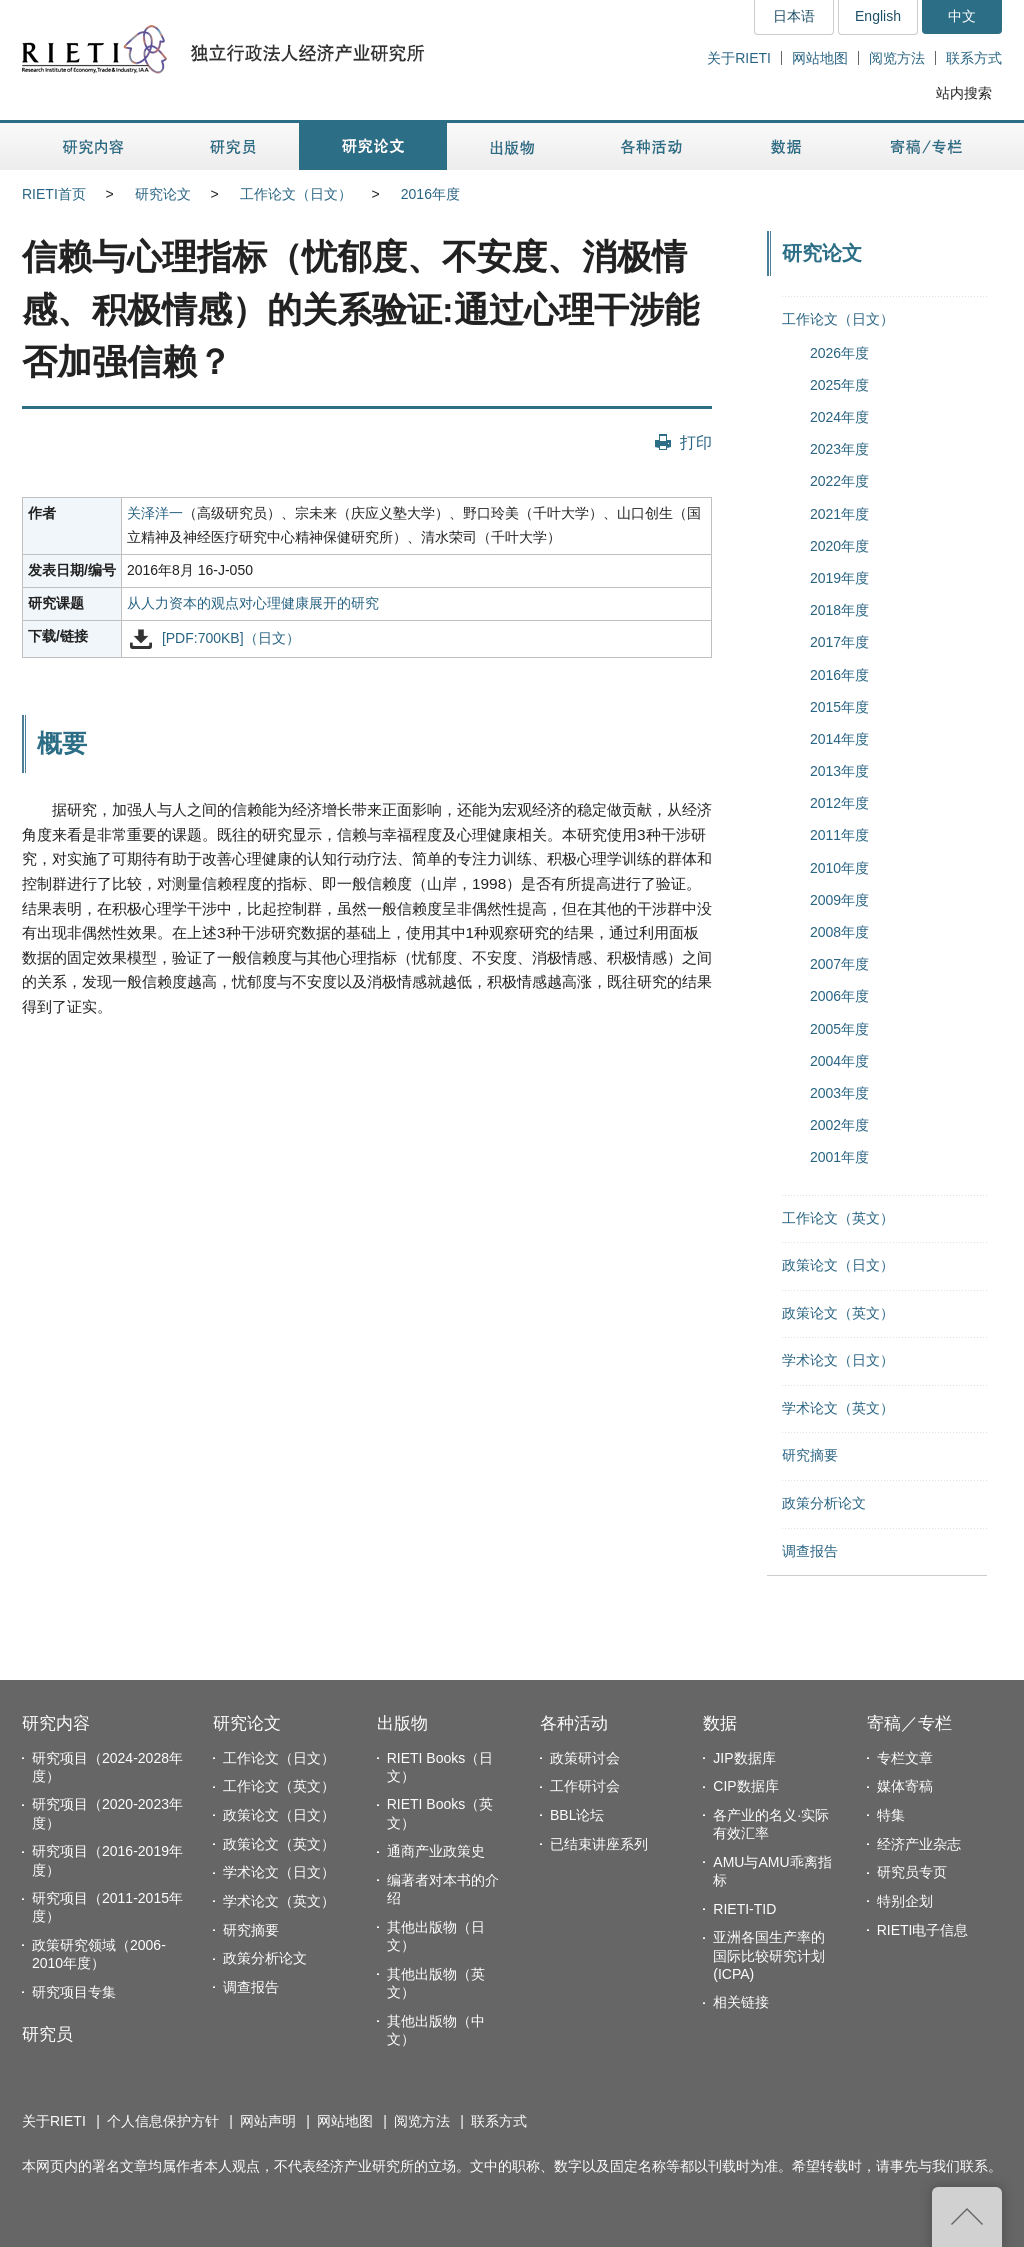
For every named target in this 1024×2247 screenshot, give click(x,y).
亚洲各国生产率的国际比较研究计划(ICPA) (769, 1955)
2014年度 (839, 739)
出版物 (402, 1723)
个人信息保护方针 (163, 2121)
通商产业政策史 (436, 1851)
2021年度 (839, 514)
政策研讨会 (585, 1758)
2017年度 (839, 642)
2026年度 (839, 353)
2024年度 (839, 417)
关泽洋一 (155, 513)
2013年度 (839, 771)
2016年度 (430, 194)
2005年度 (839, 1029)
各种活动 (574, 1723)
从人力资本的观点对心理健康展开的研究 (253, 603)
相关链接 (741, 2002)
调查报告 (810, 1551)
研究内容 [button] (94, 146)
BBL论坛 (577, 1815)
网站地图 (820, 58)
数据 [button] (788, 146)
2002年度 (839, 1125)
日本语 (794, 16)
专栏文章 (905, 1758)
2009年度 (839, 900)
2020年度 (839, 546)
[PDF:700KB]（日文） (231, 638)
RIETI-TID (744, 1909)
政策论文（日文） (838, 1265)
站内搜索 (964, 93)
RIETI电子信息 (923, 1930)
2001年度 (839, 1157)
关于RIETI (739, 58)
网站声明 (268, 2121)
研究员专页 (912, 1872)
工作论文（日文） (296, 194)
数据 (720, 1723)
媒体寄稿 (905, 1786)
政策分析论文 (824, 1503)
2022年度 (839, 481)
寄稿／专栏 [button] (926, 146)
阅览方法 (897, 58)
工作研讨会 (585, 1786)
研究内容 (56, 1723)
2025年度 (839, 385)
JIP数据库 (744, 1758)
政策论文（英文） (838, 1313)
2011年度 (839, 835)
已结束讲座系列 (599, 1844)
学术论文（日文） (838, 1360)
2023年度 (839, 449)
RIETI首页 (54, 194)
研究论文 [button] (373, 146)
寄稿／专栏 (909, 1723)
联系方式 (974, 58)
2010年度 (839, 868)
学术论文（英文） (838, 1408)
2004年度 (839, 1061)
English (878, 16)
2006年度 (839, 996)
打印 (696, 442)
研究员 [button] (233, 146)
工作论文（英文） (838, 1218)
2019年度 (839, 578)
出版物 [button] (512, 146)
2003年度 (839, 1093)
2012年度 (839, 803)
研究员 (47, 2034)
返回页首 (967, 2217)
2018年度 (839, 610)
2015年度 (839, 707)
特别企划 (905, 1901)
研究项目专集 (74, 1992)
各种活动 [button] (651, 146)
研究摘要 (810, 1455)
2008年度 (839, 932)
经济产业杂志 (919, 1844)
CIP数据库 (745, 1786)
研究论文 (163, 194)
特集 (891, 1815)
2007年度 (839, 964)
